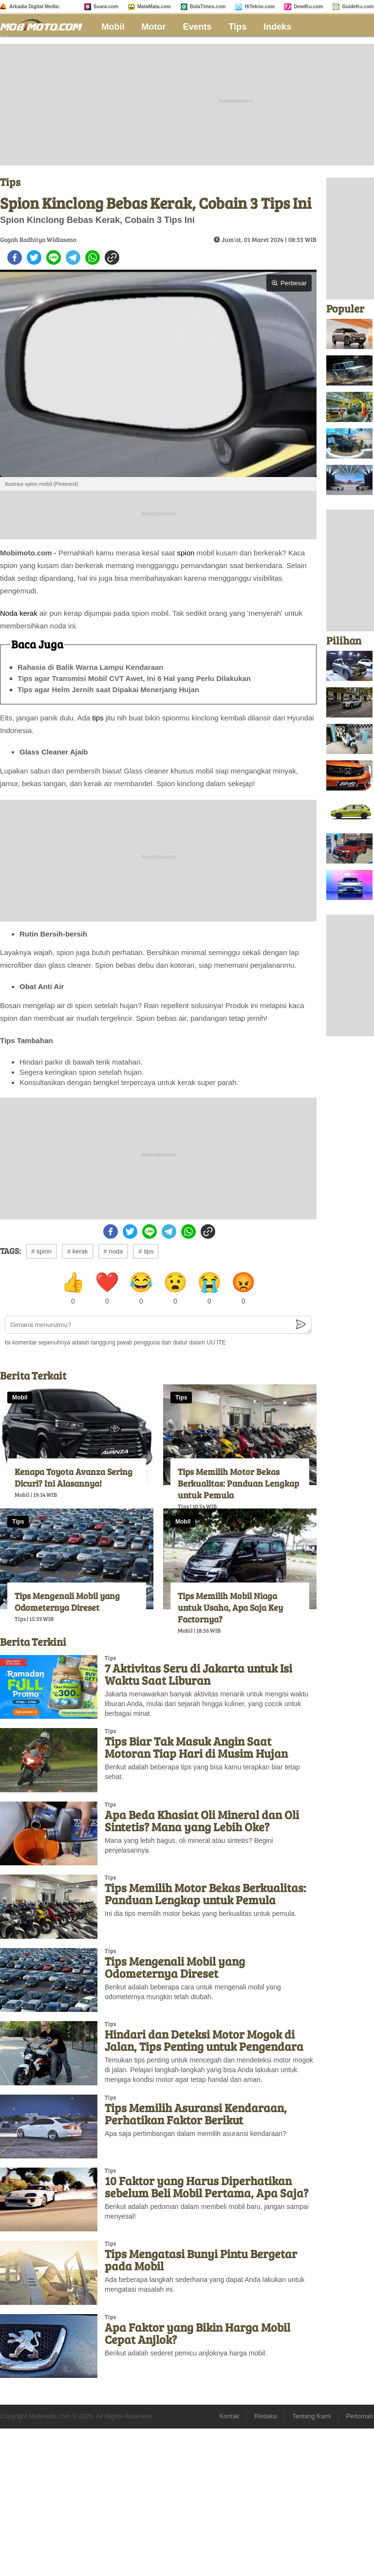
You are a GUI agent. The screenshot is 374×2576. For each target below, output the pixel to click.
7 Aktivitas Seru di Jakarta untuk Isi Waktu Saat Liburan (198, 1674)
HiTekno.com (259, 6)
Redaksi (265, 2416)
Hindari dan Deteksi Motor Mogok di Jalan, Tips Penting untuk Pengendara (204, 2040)
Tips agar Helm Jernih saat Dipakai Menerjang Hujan (108, 689)
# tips (145, 1251)
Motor (154, 27)
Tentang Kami (311, 2416)
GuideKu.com (358, 6)
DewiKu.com (308, 6)
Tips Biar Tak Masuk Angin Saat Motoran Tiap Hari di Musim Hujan (196, 1747)
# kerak (77, 1251)
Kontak (229, 2416)
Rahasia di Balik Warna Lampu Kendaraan (91, 667)
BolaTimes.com (208, 6)
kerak (28, 613)
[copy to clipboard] (112, 257)
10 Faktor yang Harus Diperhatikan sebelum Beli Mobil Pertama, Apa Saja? (206, 2186)
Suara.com (106, 6)
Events (197, 27)
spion (185, 553)
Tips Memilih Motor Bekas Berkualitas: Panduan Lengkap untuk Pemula (238, 1483)
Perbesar (289, 283)
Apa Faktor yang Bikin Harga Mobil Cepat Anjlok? (197, 2333)
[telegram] (73, 257)
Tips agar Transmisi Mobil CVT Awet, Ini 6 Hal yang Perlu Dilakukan (134, 678)
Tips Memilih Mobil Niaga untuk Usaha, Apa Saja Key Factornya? (230, 1607)
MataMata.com (154, 6)
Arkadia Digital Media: (34, 6)
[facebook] (14, 257)
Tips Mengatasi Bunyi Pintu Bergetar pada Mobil (201, 2259)
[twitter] (34, 257)
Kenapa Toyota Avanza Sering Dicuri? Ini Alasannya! (73, 1477)
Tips (238, 27)
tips (97, 718)
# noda (113, 1251)
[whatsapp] (92, 257)
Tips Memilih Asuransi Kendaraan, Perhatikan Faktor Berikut (196, 2113)
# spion (41, 1251)
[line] (53, 257)
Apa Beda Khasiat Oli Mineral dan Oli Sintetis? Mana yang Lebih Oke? (202, 1820)
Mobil (113, 27)
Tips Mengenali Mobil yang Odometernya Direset (67, 1601)
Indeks (277, 27)
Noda (9, 613)
